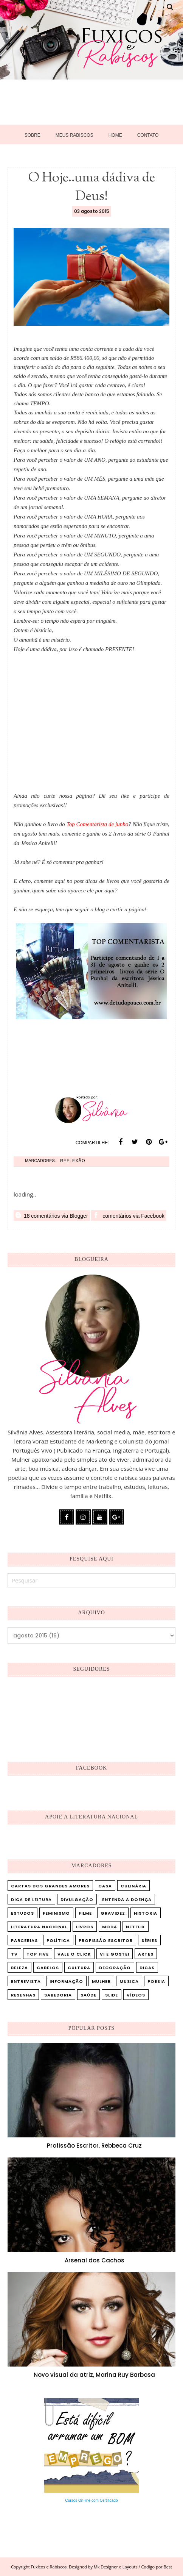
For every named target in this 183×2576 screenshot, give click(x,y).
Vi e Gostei (114, 1954)
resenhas (23, 1995)
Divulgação (76, 1899)
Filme (85, 1913)
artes (146, 1954)
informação (66, 1981)
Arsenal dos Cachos (94, 2260)
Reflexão (72, 1160)
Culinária (133, 1886)
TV (14, 1954)
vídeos (136, 1995)
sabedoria (58, 1995)
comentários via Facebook (128, 1215)
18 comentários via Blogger (52, 1215)
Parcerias (24, 1940)
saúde (88, 1995)
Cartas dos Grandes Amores (50, 1886)
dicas (147, 1968)
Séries (149, 1940)
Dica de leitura (31, 1899)
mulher (101, 1981)
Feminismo (56, 1913)
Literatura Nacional (39, 1927)
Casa (105, 1886)
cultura (79, 1968)
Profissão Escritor (106, 1940)
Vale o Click (74, 1954)
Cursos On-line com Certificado (91, 2500)
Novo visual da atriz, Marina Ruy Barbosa (94, 2375)
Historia (145, 1913)
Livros (84, 1927)
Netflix (135, 1927)
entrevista (26, 1981)
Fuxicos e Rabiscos (49, 2567)
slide (111, 1995)
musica (129, 1981)
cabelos (48, 1968)
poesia (156, 1981)
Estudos (22, 1913)
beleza (19, 1968)
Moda (109, 1927)
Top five (37, 1954)
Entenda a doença (127, 1899)
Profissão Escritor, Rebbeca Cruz (94, 2146)
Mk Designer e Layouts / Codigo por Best (133, 2567)
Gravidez (113, 1913)
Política (58, 1940)
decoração (115, 1968)
